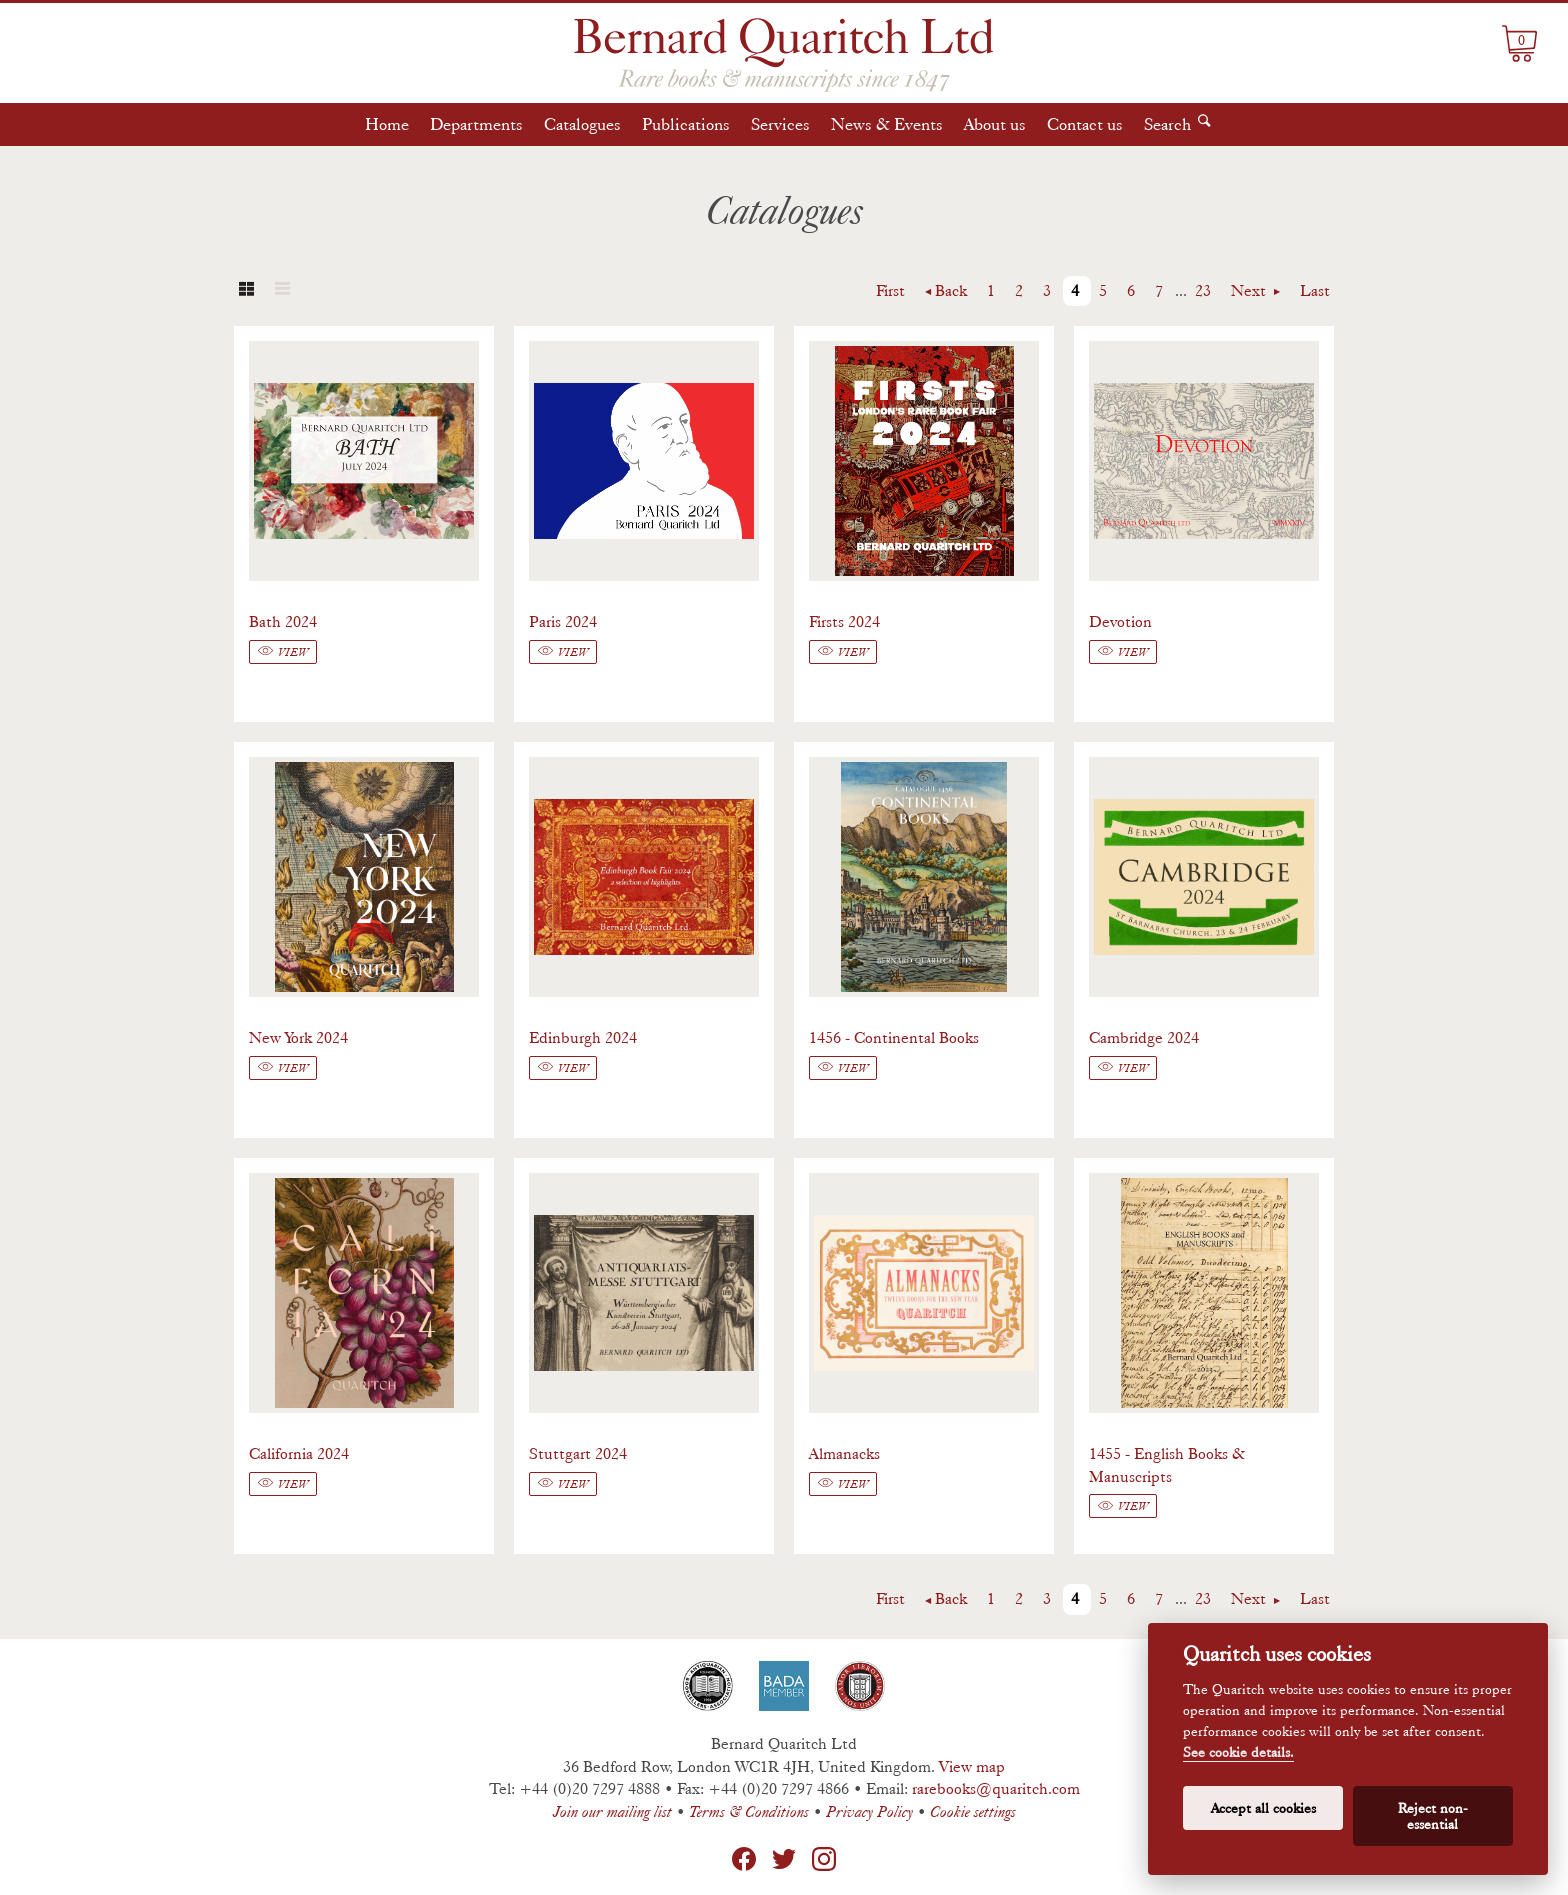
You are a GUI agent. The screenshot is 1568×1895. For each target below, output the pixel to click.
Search (1167, 124)
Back (951, 290)
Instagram (824, 1859)
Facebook (744, 1859)
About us (995, 124)
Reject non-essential (1433, 1816)
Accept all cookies (1263, 1808)
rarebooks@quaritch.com (996, 1788)
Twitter (784, 1859)
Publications (686, 124)
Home (387, 124)
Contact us (1085, 124)
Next (1250, 290)
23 (1203, 290)
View (293, 652)
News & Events (887, 124)
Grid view (246, 291)
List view (282, 291)
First (890, 290)
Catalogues (582, 124)
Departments (476, 124)
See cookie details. (1238, 1752)
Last (1315, 290)
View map (972, 1766)
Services (780, 124)
